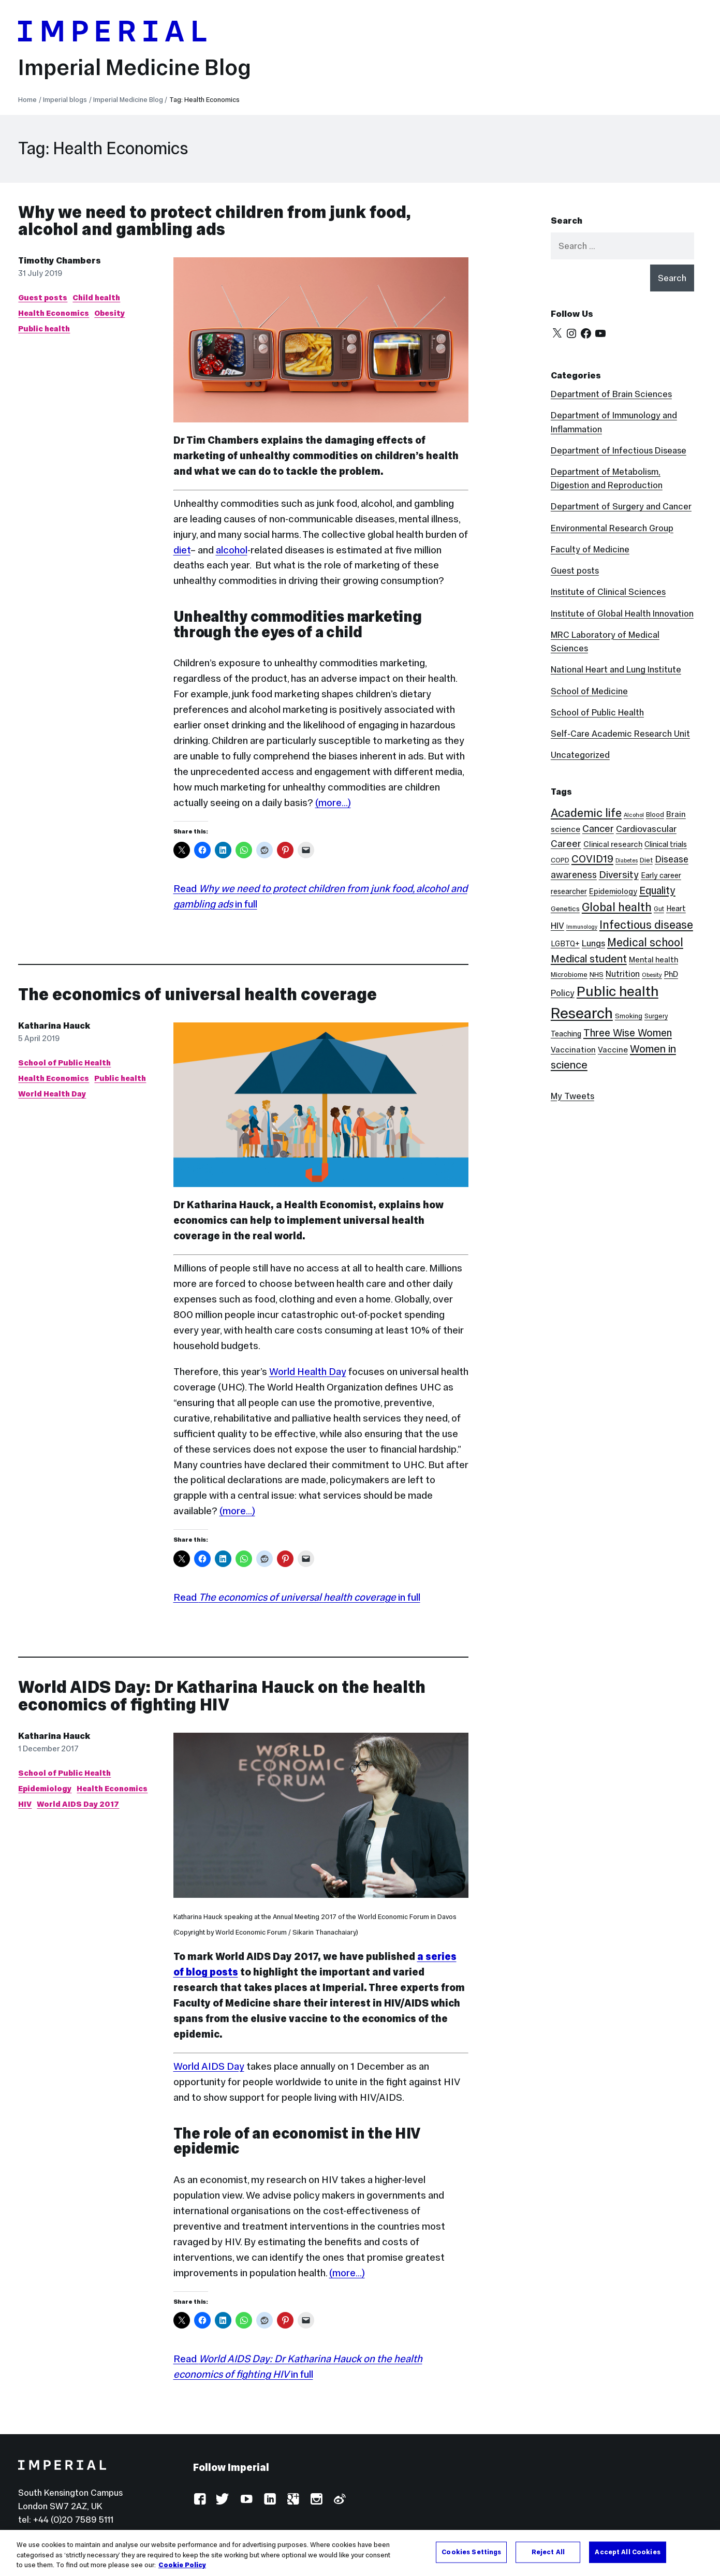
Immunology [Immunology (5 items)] (581, 927)
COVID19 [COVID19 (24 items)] (592, 859)
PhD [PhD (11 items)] (671, 974)
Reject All (548, 2552)
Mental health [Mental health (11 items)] (653, 959)
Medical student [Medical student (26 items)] (589, 958)
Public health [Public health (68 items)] (617, 991)
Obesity (109, 313)
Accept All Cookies (627, 2552)
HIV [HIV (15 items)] (557, 925)
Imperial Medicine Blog (134, 67)
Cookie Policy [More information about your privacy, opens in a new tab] (182, 2565)
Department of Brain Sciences (611, 394)
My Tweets (572, 1096)
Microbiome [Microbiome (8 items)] (569, 974)
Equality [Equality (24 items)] (657, 890)
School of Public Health (64, 1062)
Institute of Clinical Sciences (608, 591)
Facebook (199, 2499)
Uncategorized (580, 754)
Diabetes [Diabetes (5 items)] (626, 860)
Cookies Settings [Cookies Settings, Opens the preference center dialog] (471, 2552)
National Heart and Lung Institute (616, 669)
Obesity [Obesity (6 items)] (652, 974)
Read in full (296, 1597)
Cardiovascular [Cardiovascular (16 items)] (646, 829)
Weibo (339, 2499)
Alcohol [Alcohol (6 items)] (634, 814)
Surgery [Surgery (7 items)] (656, 1016)
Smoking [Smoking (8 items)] (628, 1016)
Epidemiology (44, 1788)
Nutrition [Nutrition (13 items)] (623, 974)
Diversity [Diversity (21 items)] (619, 874)
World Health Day (52, 1094)
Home (27, 99)
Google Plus (292, 2499)
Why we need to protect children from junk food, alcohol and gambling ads (214, 220)
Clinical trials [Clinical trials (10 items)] (665, 844)
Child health (96, 297)
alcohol (231, 550)
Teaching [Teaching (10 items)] (566, 1033)
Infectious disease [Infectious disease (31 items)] (646, 925)
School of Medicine (589, 691)
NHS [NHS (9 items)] (597, 974)
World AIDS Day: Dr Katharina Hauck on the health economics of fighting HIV (221, 1695)
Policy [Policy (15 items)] (563, 993)
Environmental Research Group (612, 528)
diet (181, 550)
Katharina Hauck (54, 1025)
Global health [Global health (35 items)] (617, 907)
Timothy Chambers (59, 260)
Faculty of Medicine (590, 549)
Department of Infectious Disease (618, 450)
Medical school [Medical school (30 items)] (645, 942)
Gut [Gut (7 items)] (659, 909)
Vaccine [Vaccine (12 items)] (613, 1050)
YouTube (246, 2499)
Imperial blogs (65, 99)
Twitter (222, 2499)
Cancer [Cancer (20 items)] (598, 829)
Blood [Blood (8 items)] (655, 814)
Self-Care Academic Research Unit (620, 733)
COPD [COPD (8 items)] (560, 860)
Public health (44, 328)
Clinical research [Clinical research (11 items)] (612, 844)
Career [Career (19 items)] (566, 844)
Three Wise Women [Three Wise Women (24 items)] (627, 1033)
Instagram (316, 2499)
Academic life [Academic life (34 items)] (586, 813)
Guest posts (42, 297)
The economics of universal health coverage (197, 994)
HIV (25, 1804)
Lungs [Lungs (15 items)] (593, 943)
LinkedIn (269, 2499)
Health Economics (53, 313)
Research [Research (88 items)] (582, 1013)
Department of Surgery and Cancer (621, 506)
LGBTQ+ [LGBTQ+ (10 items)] (565, 943)
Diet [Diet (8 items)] (646, 860)
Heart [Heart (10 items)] (676, 908)
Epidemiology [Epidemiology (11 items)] (613, 891)
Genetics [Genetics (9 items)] (565, 908)
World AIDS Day (208, 2066)
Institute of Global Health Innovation (622, 613)
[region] (360, 2553)
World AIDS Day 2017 (78, 1804)
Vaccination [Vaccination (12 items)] (573, 1050)
